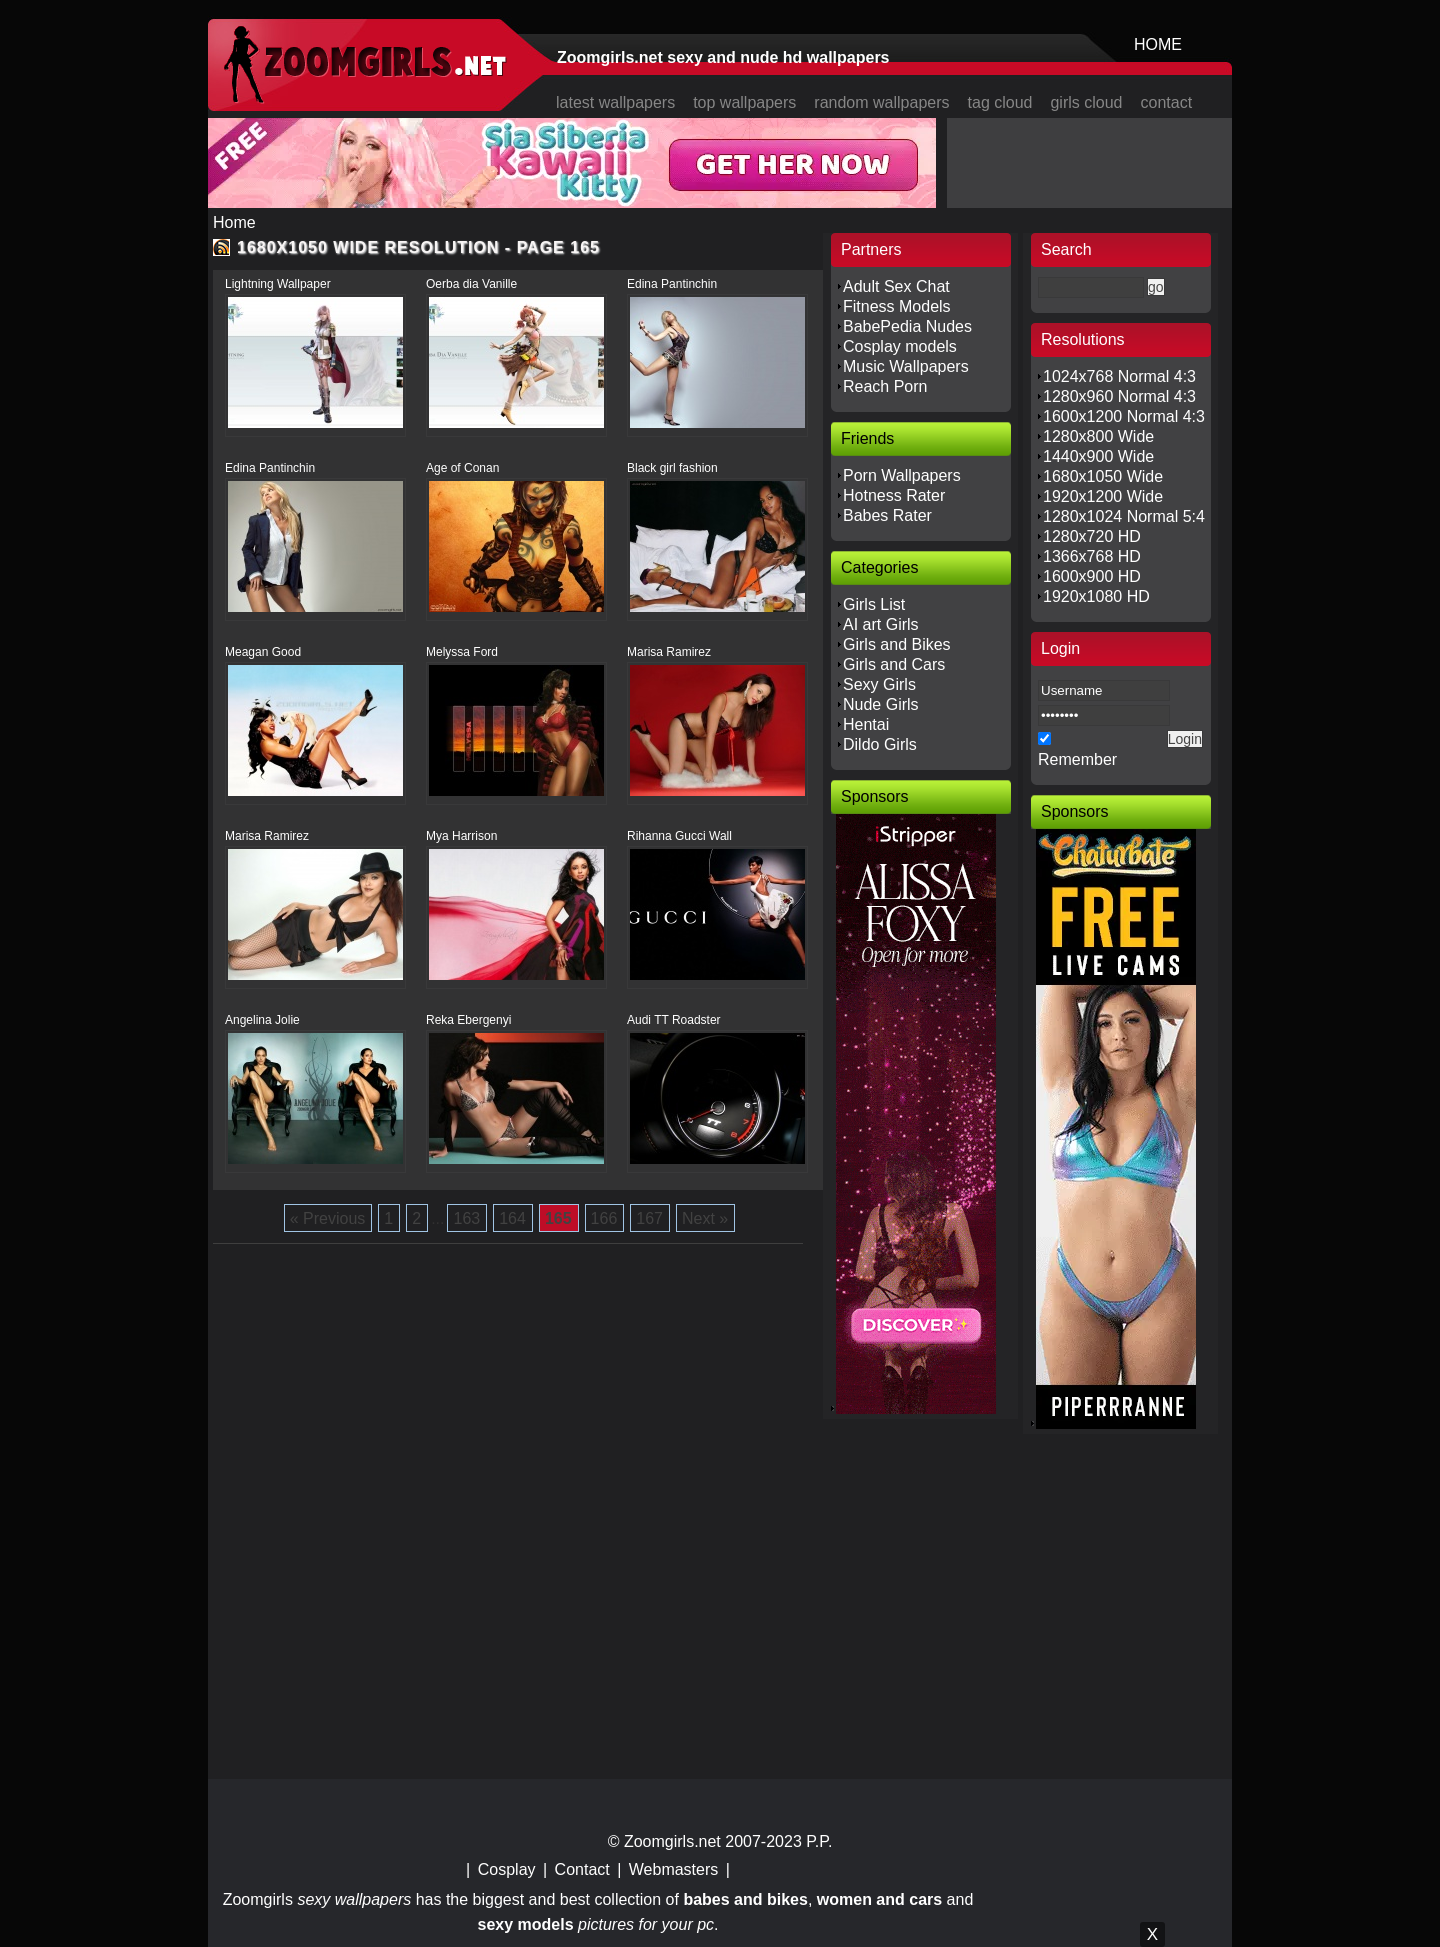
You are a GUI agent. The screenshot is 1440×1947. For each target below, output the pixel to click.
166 (604, 1218)
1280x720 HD (1092, 536)
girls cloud (1086, 102)
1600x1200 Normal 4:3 (1124, 416)
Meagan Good (263, 652)
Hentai (866, 724)
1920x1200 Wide (1103, 496)
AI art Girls (881, 624)
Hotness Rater (894, 495)
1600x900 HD (1092, 576)
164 (512, 1218)
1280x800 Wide (1098, 436)
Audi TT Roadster (674, 1020)
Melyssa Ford (462, 652)
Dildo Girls (880, 744)
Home (234, 222)
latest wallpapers (615, 102)
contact (1167, 102)
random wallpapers (881, 102)
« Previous (328, 1218)
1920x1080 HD (1096, 596)
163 (466, 1218)
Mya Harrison (461, 836)
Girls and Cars (894, 664)
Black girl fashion (672, 468)
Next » (705, 1218)
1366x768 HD (1092, 556)
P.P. (819, 1841)
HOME (1158, 44)
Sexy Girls (879, 684)
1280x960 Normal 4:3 (1119, 396)
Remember (1077, 759)
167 (649, 1218)
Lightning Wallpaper (278, 284)
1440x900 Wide (1098, 456)
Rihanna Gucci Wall (679, 836)
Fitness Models (897, 306)
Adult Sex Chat (896, 286)
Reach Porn (885, 386)
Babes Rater (887, 515)
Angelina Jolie (262, 1020)
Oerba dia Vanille (471, 284)
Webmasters (674, 1869)
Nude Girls (881, 704)
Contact (582, 1869)
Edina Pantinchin (672, 284)
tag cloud (1000, 102)
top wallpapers (744, 102)
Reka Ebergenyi (468, 1020)
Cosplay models (900, 346)
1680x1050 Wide (1103, 476)
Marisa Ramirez (669, 652)
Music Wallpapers (906, 366)
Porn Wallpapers (902, 475)
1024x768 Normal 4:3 (1119, 376)
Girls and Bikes (897, 644)
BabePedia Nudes (907, 326)
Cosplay (507, 1869)
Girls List (874, 604)
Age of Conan (462, 468)
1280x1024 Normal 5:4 (1124, 516)
